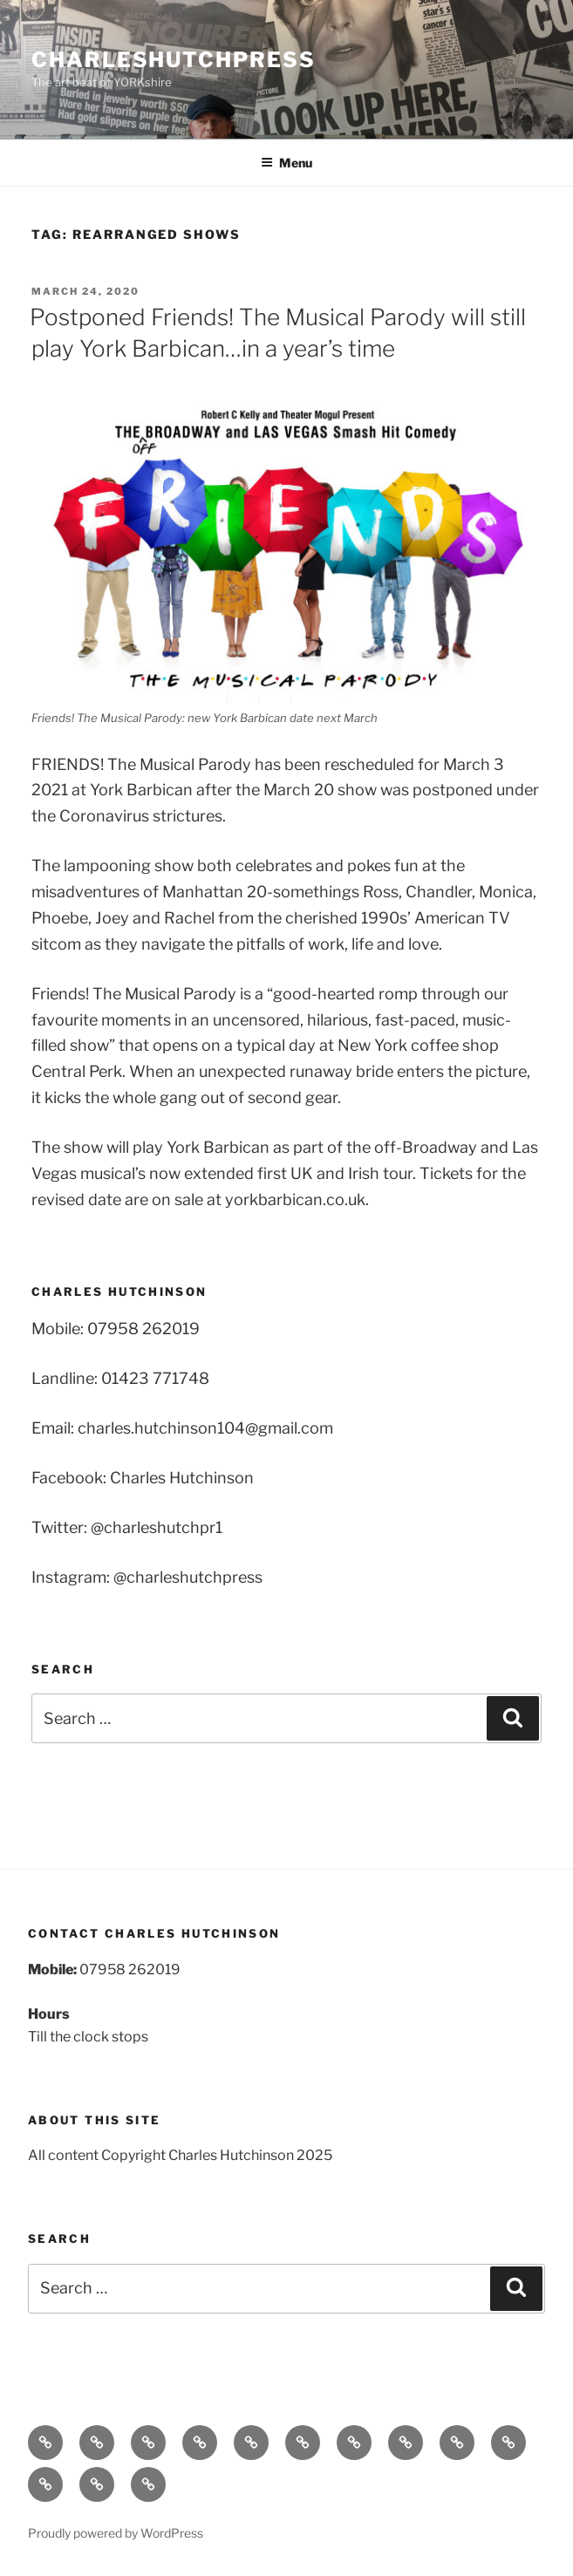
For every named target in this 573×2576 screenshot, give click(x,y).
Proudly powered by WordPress (115, 2532)
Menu (286, 162)
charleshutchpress (173, 59)
